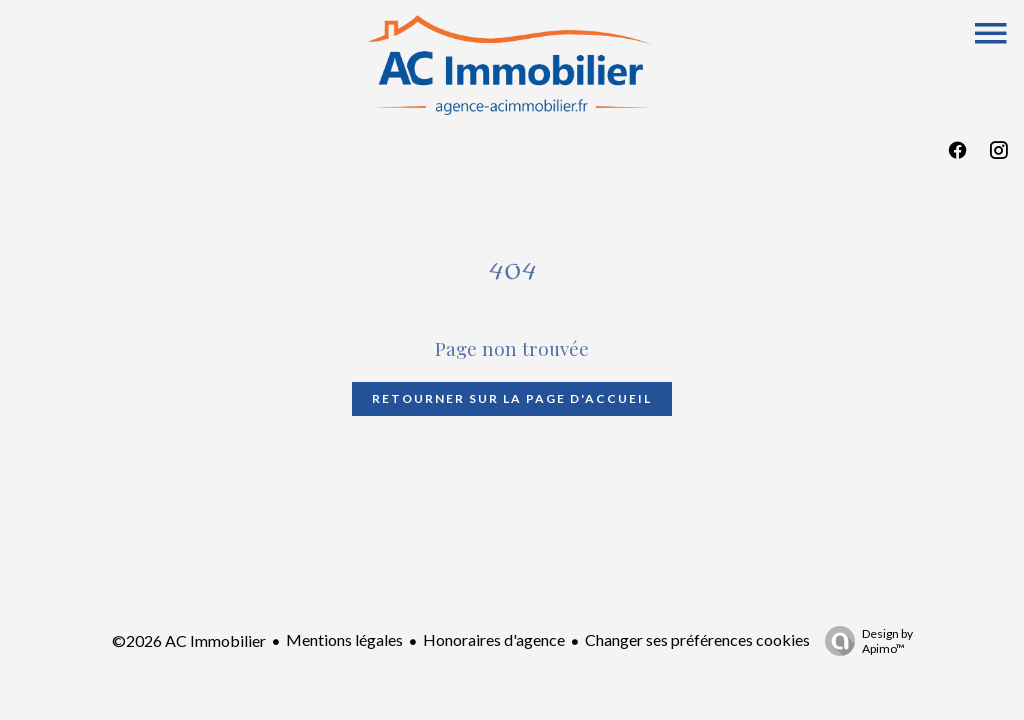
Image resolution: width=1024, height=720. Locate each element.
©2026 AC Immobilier (189, 640)
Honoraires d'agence (494, 639)
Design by (864, 641)
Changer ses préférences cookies (697, 639)
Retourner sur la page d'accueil (512, 398)
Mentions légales (344, 639)
